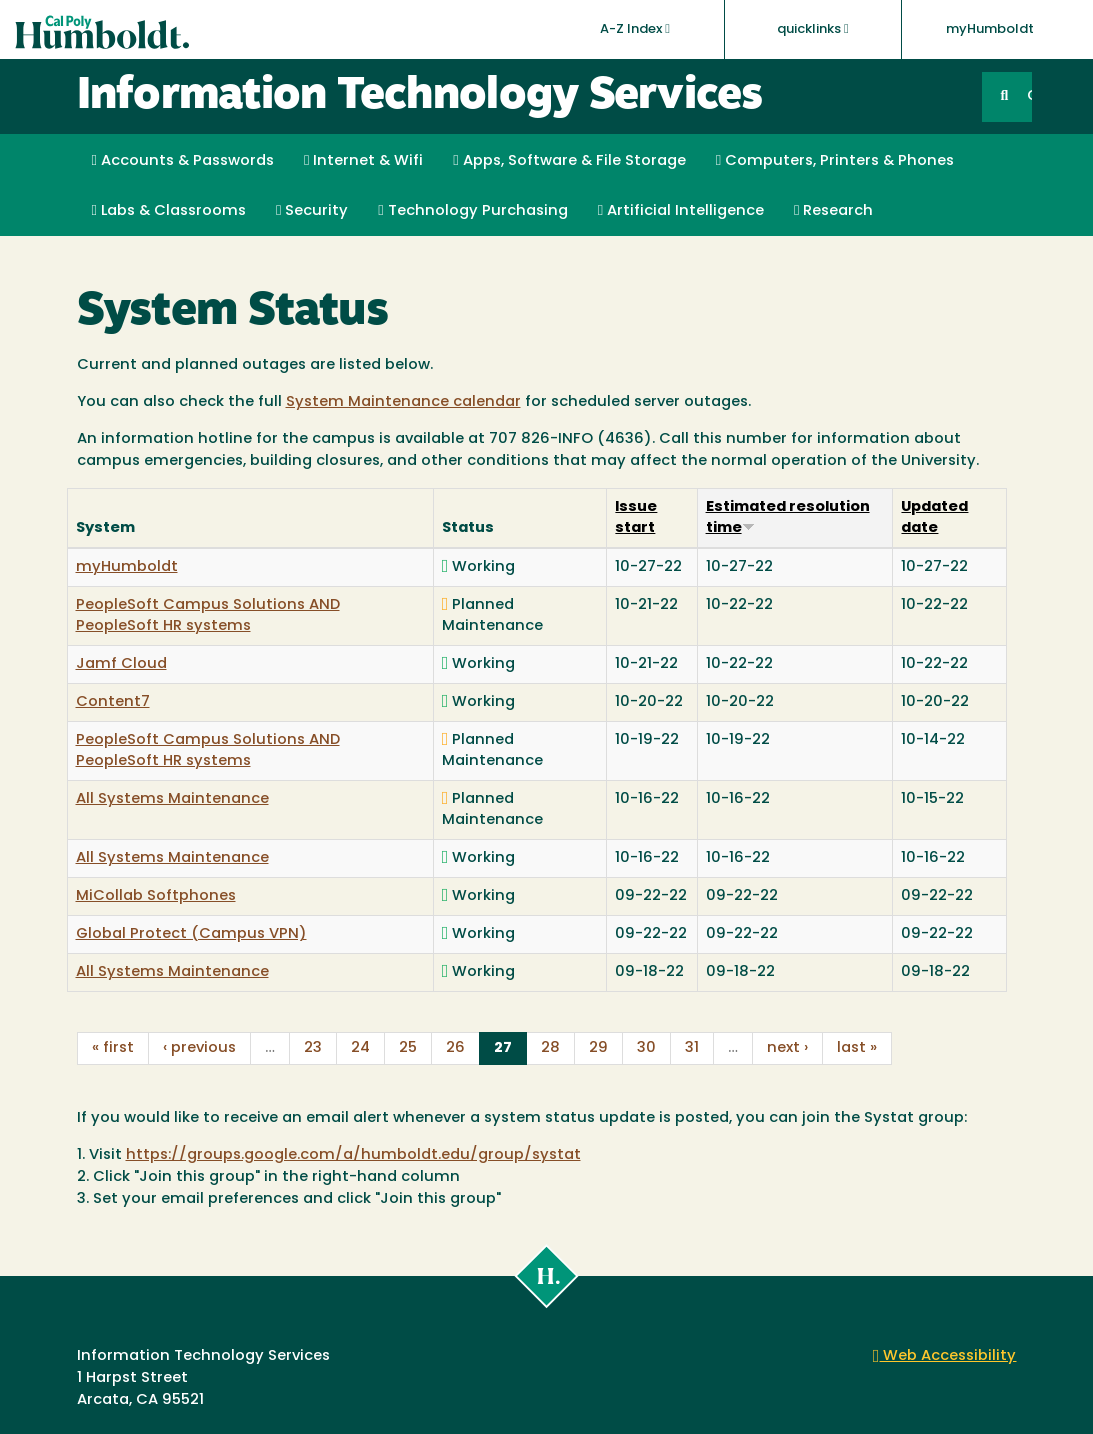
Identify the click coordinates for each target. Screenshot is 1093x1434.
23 (313, 1048)
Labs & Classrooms (169, 211)
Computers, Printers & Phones (835, 161)
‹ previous (199, 1048)
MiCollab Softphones (156, 896)
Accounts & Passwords (183, 161)
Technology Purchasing (472, 211)
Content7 (113, 702)
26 (455, 1048)
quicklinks (813, 29)
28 (550, 1048)
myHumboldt (990, 29)
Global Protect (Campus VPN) (191, 934)
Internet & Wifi (363, 161)
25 (408, 1048)
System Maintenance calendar (403, 402)
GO (1029, 96)
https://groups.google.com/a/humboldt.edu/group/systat (353, 1155)
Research (833, 211)
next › (787, 1048)
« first (113, 1048)
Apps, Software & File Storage (569, 161)
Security (312, 211)
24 (360, 1048)
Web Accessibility (945, 1356)
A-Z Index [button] (635, 29)
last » (857, 1048)
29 (598, 1048)
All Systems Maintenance (172, 799)
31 (692, 1048)
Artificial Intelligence (681, 211)
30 (646, 1048)
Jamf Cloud (121, 664)
